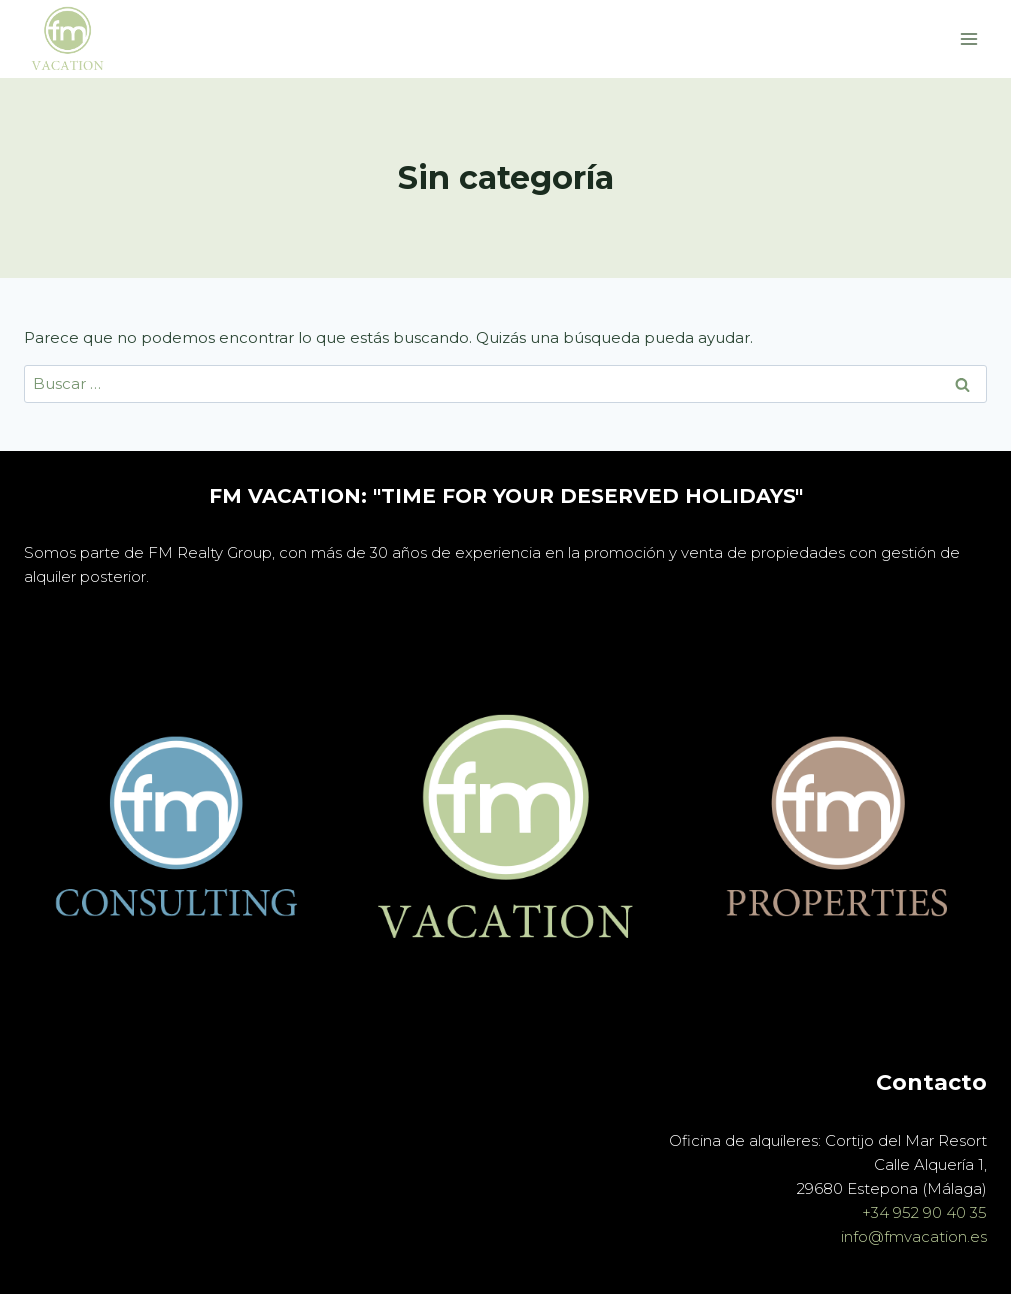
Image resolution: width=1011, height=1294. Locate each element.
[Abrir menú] (968, 38)
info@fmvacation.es (912, 1236)
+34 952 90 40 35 (924, 1212)
